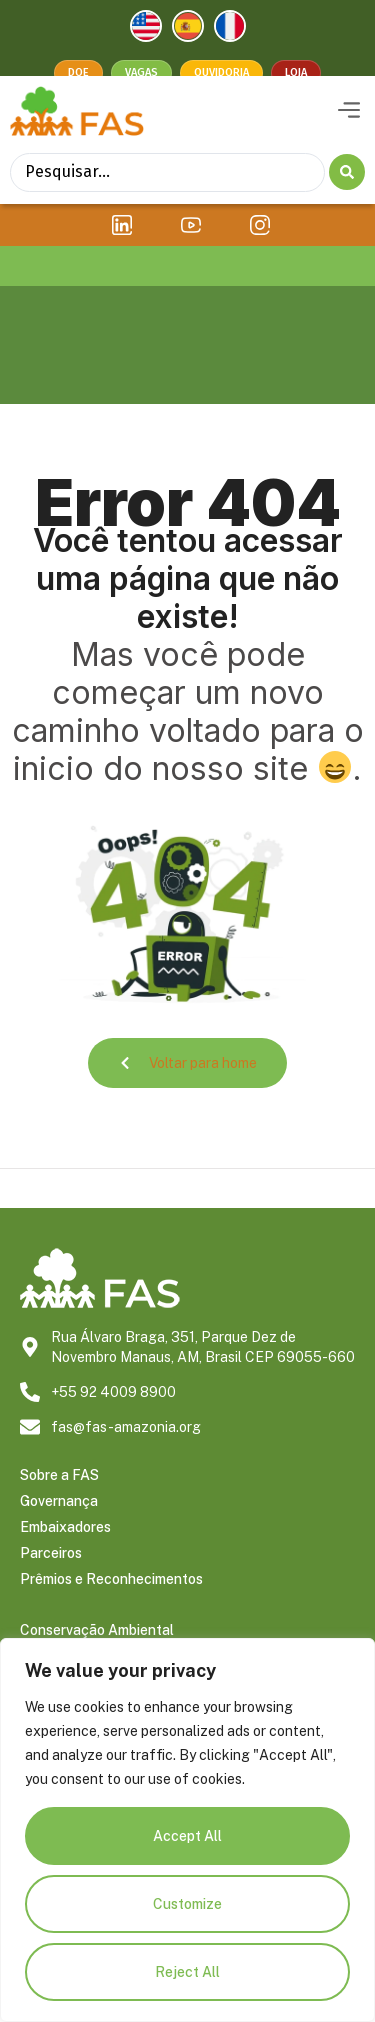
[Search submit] (347, 200)
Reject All (187, 1972)
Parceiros (51, 1581)
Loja (296, 72)
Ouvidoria (221, 72)
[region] (187, 1830)
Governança (59, 1529)
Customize (187, 1904)
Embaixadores (65, 1555)
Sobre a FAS (59, 1503)
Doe (78, 72)
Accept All (187, 1836)
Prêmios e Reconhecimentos (111, 1607)
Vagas (141, 72)
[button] (348, 139)
